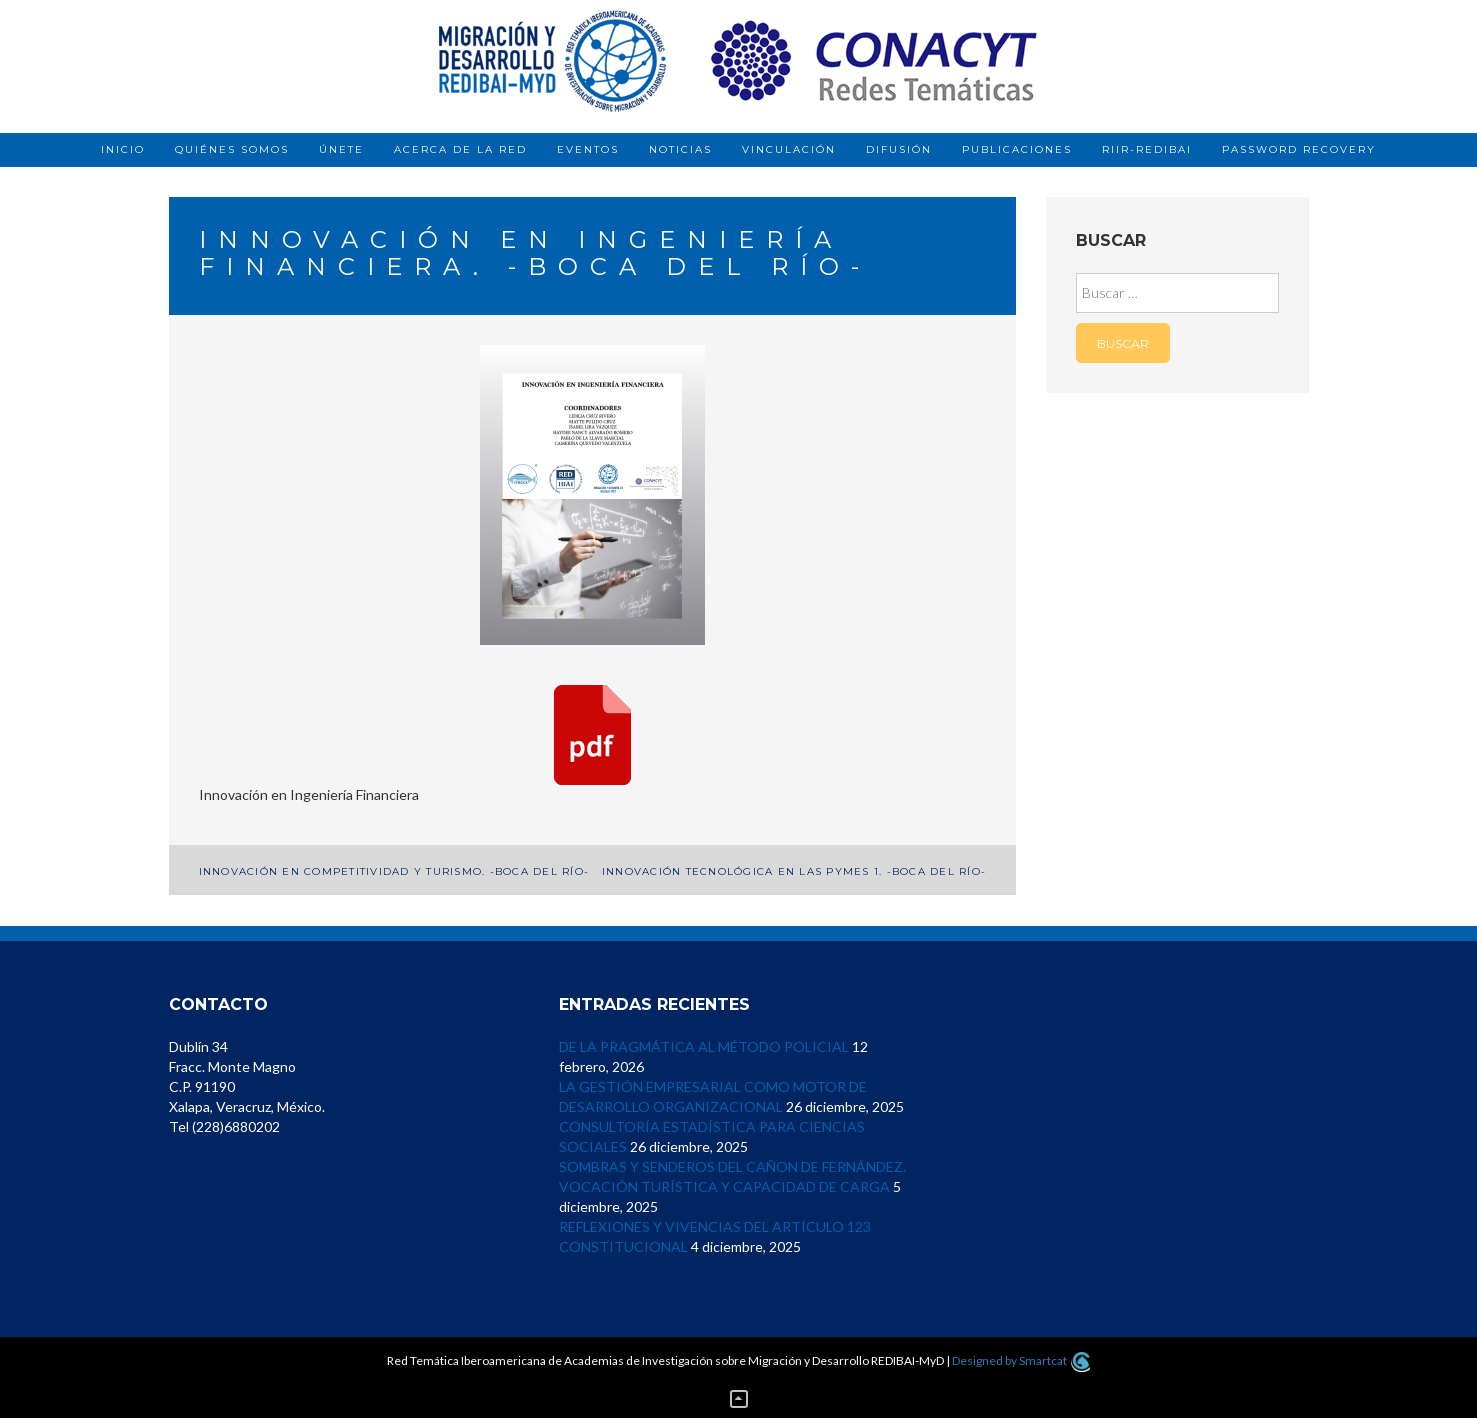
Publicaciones (1017, 149)
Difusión (899, 149)
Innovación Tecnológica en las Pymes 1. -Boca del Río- (794, 871)
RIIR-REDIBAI (1147, 149)
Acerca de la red (460, 149)
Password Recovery (1299, 149)
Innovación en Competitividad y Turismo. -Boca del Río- (394, 871)
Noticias (680, 149)
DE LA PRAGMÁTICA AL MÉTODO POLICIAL (704, 1046)
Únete (341, 149)
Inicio (123, 149)
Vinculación (789, 149)
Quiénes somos (232, 149)
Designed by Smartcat (1020, 1360)
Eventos (588, 149)
